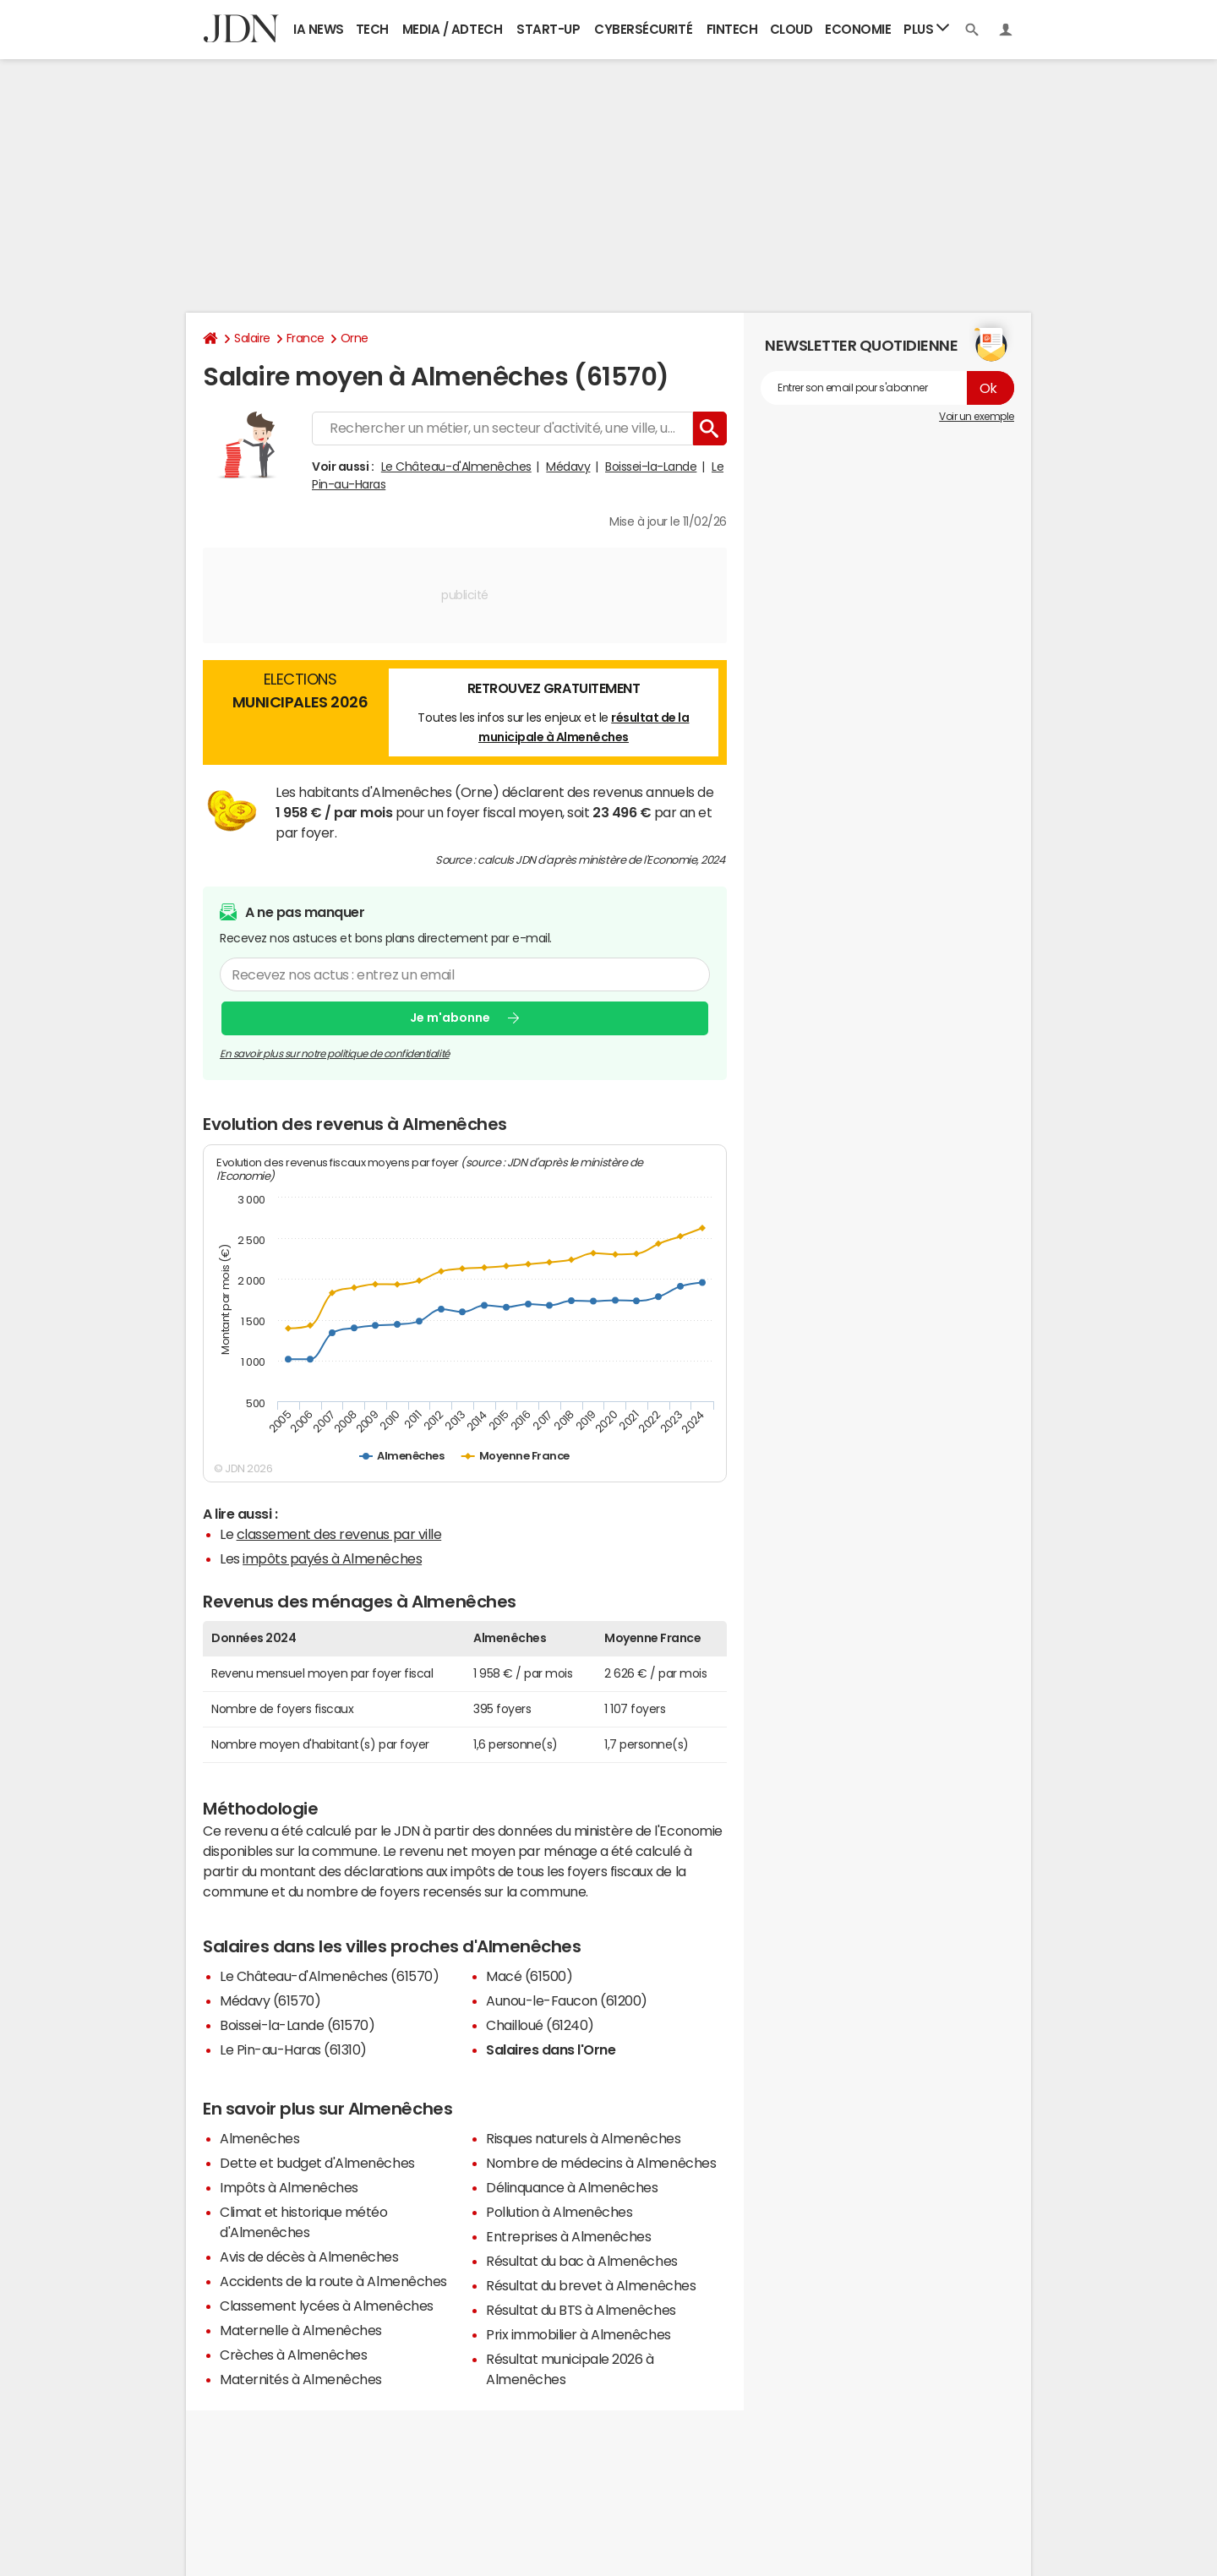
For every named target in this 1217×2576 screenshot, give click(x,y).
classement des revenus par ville (339, 1534)
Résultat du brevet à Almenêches (591, 2285)
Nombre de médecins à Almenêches (601, 2162)
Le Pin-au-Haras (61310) (293, 2049)
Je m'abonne (450, 1018)
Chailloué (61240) (540, 2025)
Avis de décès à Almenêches (309, 2256)
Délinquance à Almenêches (572, 2187)
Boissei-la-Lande (650, 466)
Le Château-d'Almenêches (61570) (329, 1976)
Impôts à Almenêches (289, 2187)
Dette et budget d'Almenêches (317, 2162)
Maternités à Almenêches (301, 2379)
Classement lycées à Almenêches (327, 2305)
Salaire (252, 338)
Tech (372, 29)
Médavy (568, 466)
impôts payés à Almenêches (332, 1558)
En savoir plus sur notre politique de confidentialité (335, 1054)
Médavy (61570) (270, 2000)
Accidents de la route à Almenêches (333, 2281)
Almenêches (259, 2138)
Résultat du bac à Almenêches (582, 2261)
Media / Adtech (452, 29)
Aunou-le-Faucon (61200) (566, 2000)
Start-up (548, 29)
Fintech (732, 29)
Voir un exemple (976, 417)
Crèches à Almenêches (293, 2354)
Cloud (791, 29)
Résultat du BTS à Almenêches (581, 2310)
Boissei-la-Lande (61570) (297, 2025)
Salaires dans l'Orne (550, 2049)
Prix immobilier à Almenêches (578, 2334)
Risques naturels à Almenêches (583, 2138)
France (306, 338)
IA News (318, 29)
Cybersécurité (643, 29)
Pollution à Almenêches (559, 2212)
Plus (926, 28)
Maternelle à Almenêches (301, 2330)
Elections (300, 693)
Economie (858, 29)
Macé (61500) (529, 1976)
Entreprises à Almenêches (568, 2236)
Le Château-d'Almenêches (456, 466)
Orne (354, 338)
